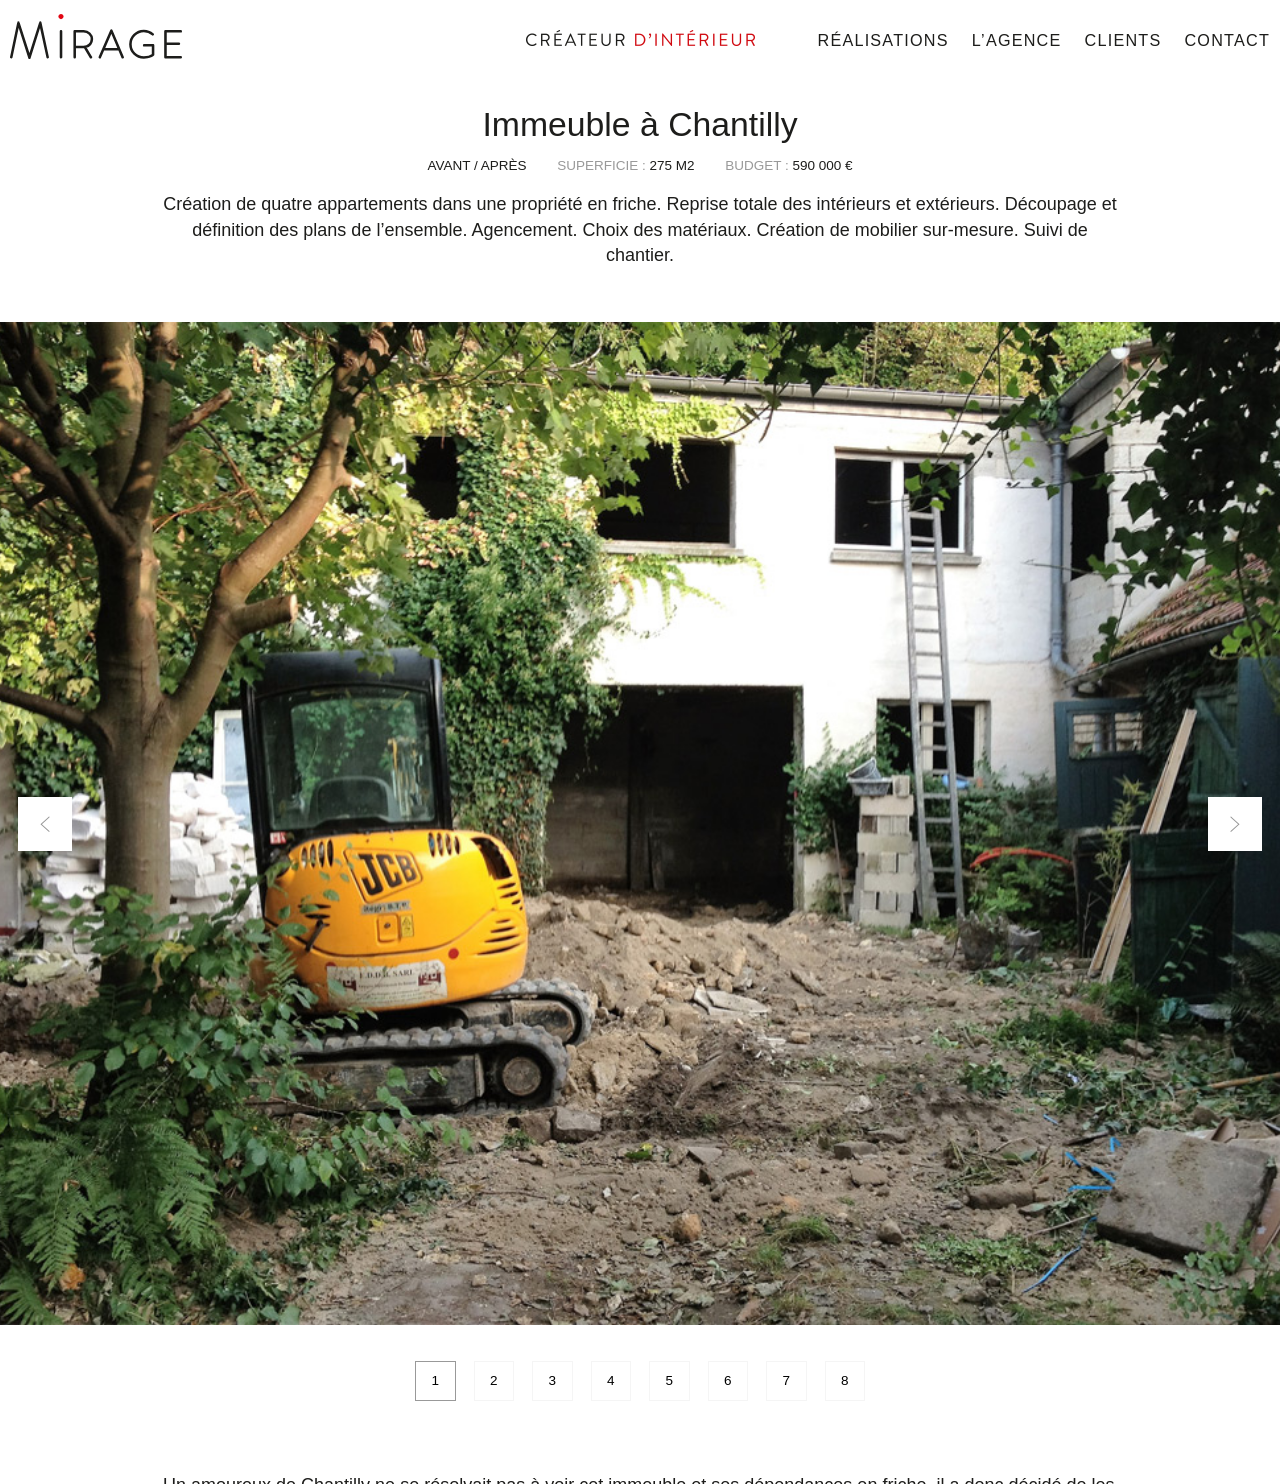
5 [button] (669, 1380)
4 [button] (611, 1380)
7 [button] (786, 1380)
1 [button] (435, 1380)
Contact (1227, 40)
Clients (1123, 40)
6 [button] (728, 1380)
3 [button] (552, 1380)
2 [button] (494, 1380)
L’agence (1017, 40)
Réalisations (883, 40)
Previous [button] (45, 824)
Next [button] (1235, 824)
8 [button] (845, 1380)
